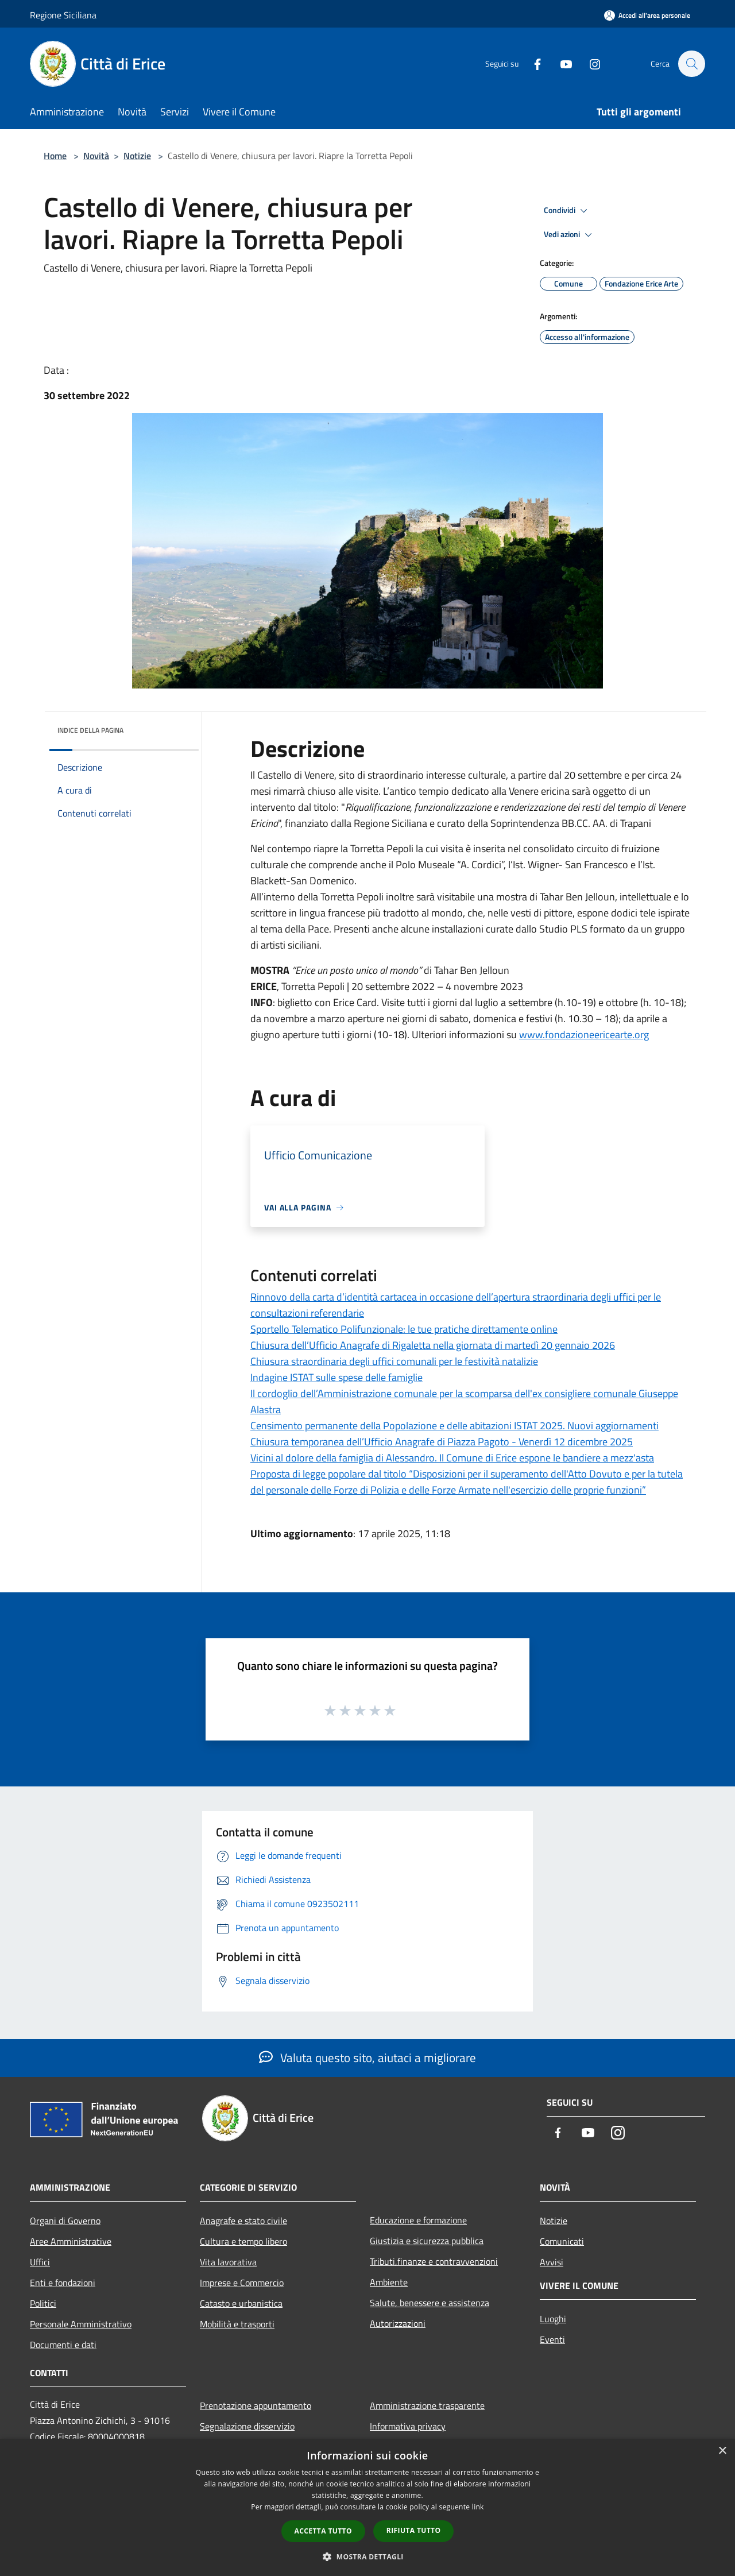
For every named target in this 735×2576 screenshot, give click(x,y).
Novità (96, 156)
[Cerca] (691, 64)
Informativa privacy (408, 2426)
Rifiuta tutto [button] (413, 2530)
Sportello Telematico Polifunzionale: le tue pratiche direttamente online (404, 1329)
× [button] (722, 2451)
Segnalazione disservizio (247, 2426)
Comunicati (562, 2241)
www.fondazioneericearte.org (584, 1034)
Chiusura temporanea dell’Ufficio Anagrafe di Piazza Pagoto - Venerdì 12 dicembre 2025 (441, 1441)
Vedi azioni (569, 235)
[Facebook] (531, 63)
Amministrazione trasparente (427, 2405)
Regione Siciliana (63, 15)
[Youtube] (560, 63)
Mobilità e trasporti (237, 2324)
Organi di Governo (65, 2220)
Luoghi (553, 2319)
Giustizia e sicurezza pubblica (426, 2241)
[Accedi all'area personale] (647, 15)
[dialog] (367, 2507)
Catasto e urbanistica (241, 2303)
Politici (43, 2303)
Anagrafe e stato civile (243, 2220)
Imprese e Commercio (242, 2282)
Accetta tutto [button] (323, 2531)
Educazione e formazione (418, 2220)
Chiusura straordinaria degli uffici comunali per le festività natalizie (394, 1361)
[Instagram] (589, 63)
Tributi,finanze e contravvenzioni (434, 2261)
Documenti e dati (63, 2344)
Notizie (137, 156)
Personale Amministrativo (80, 2324)
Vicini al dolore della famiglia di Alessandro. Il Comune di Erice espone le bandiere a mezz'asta (452, 1457)
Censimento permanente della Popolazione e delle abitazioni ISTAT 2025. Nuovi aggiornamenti (454, 1425)
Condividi (567, 211)
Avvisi (551, 2262)
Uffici (40, 2262)
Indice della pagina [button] (90, 730)
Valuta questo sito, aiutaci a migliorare (367, 2057)
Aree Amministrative (70, 2241)
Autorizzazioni (397, 2323)
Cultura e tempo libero (243, 2241)
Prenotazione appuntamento (255, 2405)
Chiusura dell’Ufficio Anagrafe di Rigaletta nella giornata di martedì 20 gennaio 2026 (432, 1345)
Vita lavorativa (228, 2262)
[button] (367, 2556)
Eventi (552, 2339)
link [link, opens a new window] (478, 2507)
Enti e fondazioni (62, 2282)
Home (55, 156)
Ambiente (389, 2282)
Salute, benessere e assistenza (429, 2303)
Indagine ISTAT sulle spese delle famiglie (336, 1377)
